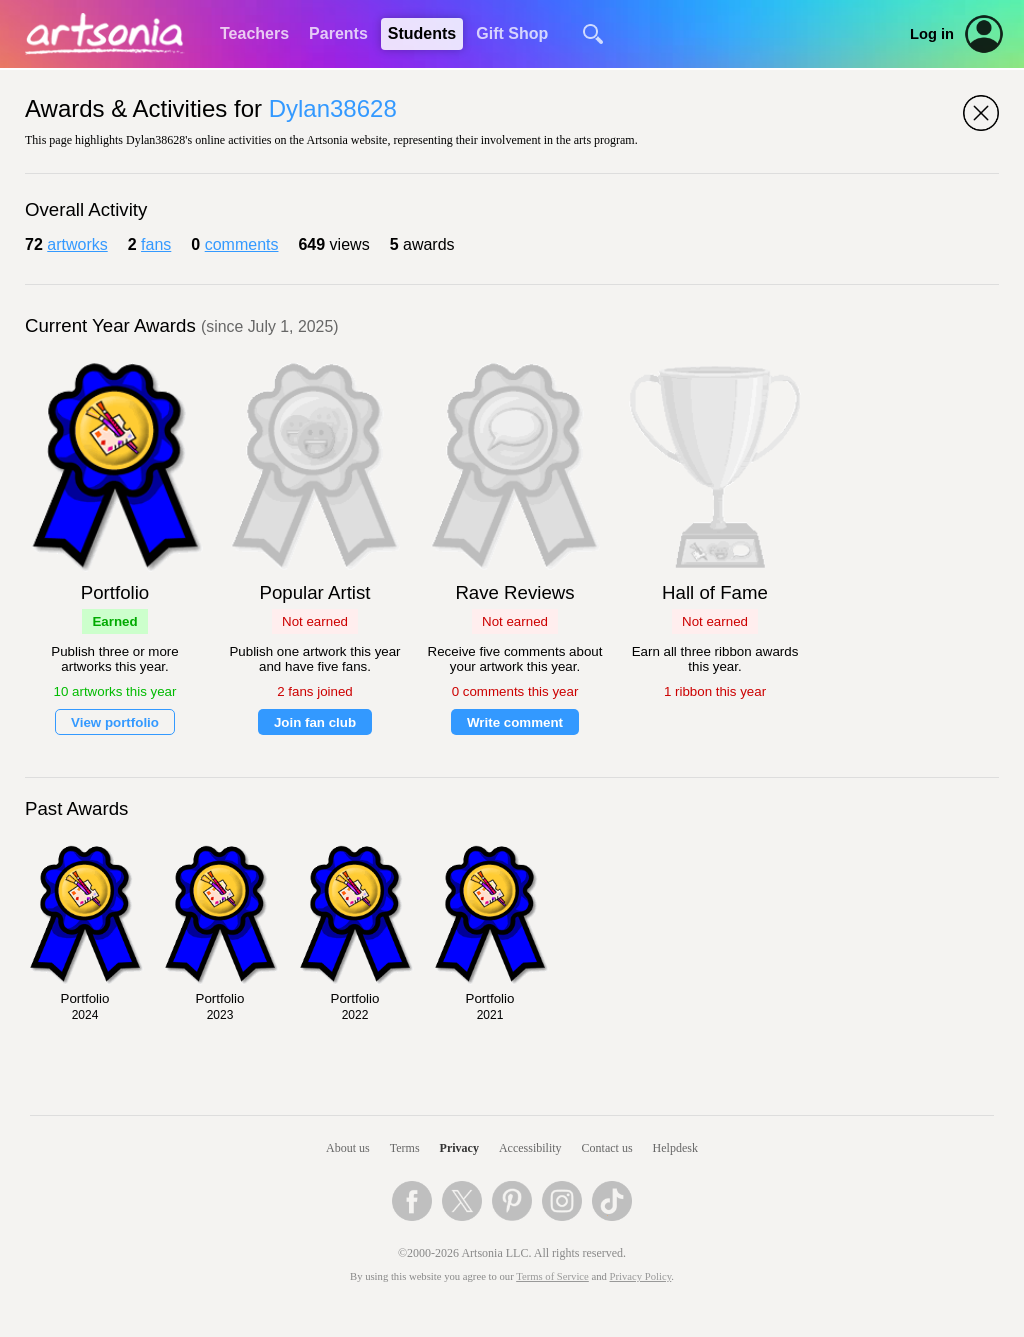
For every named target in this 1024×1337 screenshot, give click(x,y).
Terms (405, 1148)
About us (348, 1148)
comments (242, 244)
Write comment (515, 722)
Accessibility (530, 1148)
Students (422, 33)
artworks (77, 244)
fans (156, 244)
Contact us (607, 1148)
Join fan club (315, 722)
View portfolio (115, 722)
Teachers (254, 33)
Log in (932, 34)
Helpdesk (675, 1148)
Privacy (459, 1148)
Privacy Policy (641, 1276)
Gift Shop (512, 33)
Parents (338, 33)
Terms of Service (552, 1276)
